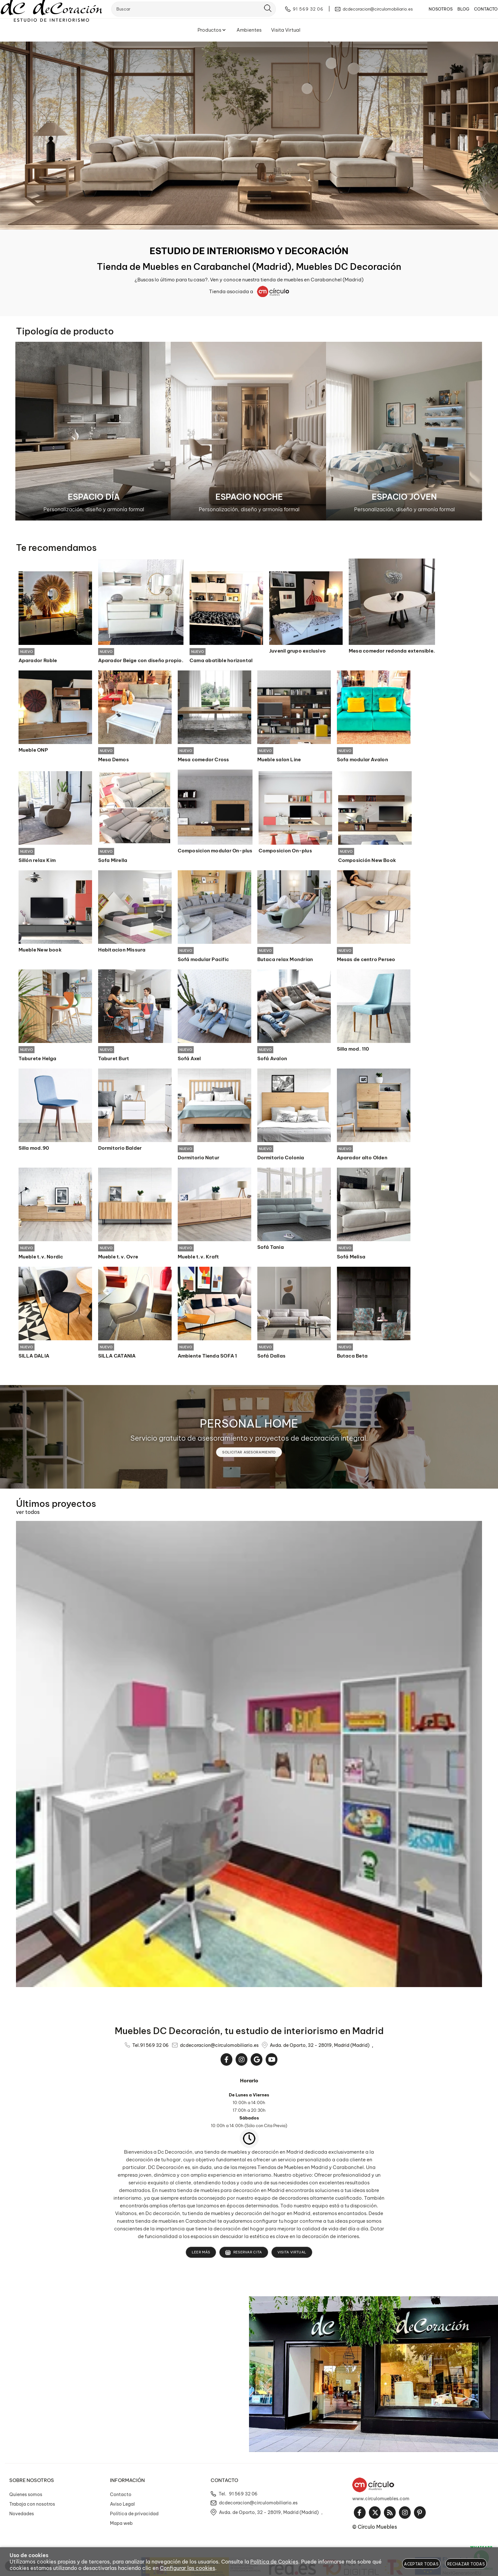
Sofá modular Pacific (203, 961)
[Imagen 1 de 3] (93, 431)
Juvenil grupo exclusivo (297, 651)
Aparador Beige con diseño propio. (140, 661)
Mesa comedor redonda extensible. (392, 651)
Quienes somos (25, 2497)
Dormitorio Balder (120, 1150)
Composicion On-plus (285, 851)
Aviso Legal (122, 2506)
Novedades (21, 2516)
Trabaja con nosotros (32, 2506)
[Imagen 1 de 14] (249, 1756)
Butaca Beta (352, 1358)
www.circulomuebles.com (380, 2501)
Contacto (120, 2497)
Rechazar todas (466, 2564)
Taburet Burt (113, 1060)
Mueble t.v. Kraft (198, 1259)
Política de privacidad (134, 2516)
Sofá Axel (189, 1060)
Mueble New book (40, 951)
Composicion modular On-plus (215, 851)
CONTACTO (476, 14)
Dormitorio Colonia (280, 1160)
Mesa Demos (113, 760)
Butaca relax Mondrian (285, 961)
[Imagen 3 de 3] (404, 431)
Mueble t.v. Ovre (118, 1259)
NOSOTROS (431, 14)
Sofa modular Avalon (362, 760)
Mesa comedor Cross (203, 760)
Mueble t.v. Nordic (41, 1259)
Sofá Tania (270, 1249)
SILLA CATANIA (117, 1358)
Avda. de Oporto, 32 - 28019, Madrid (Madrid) (320, 2048)
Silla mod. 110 (353, 1050)
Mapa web (121, 2526)
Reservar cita (243, 2255)
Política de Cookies (274, 2561)
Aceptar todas (421, 2564)
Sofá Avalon (272, 1060)
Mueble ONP (33, 750)
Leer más (201, 2254)
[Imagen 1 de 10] (249, 136)
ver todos (28, 1514)
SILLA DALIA (34, 1358)
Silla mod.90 (34, 1150)
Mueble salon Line (279, 760)
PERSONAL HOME (249, 1426)
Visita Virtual (292, 2254)
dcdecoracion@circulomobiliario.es (219, 2048)
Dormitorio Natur (199, 1160)
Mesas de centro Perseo (366, 961)
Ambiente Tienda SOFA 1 (207, 1358)
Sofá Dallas (271, 1358)
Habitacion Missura (122, 951)
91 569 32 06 (154, 2048)
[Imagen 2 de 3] (249, 431)
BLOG (454, 14)
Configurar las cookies (187, 2568)
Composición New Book (367, 861)
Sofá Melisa (351, 1259)
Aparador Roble (38, 661)
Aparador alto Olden (362, 1160)
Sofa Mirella (113, 861)
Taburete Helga (38, 1060)
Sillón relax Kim (37, 861)
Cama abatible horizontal (221, 661)
